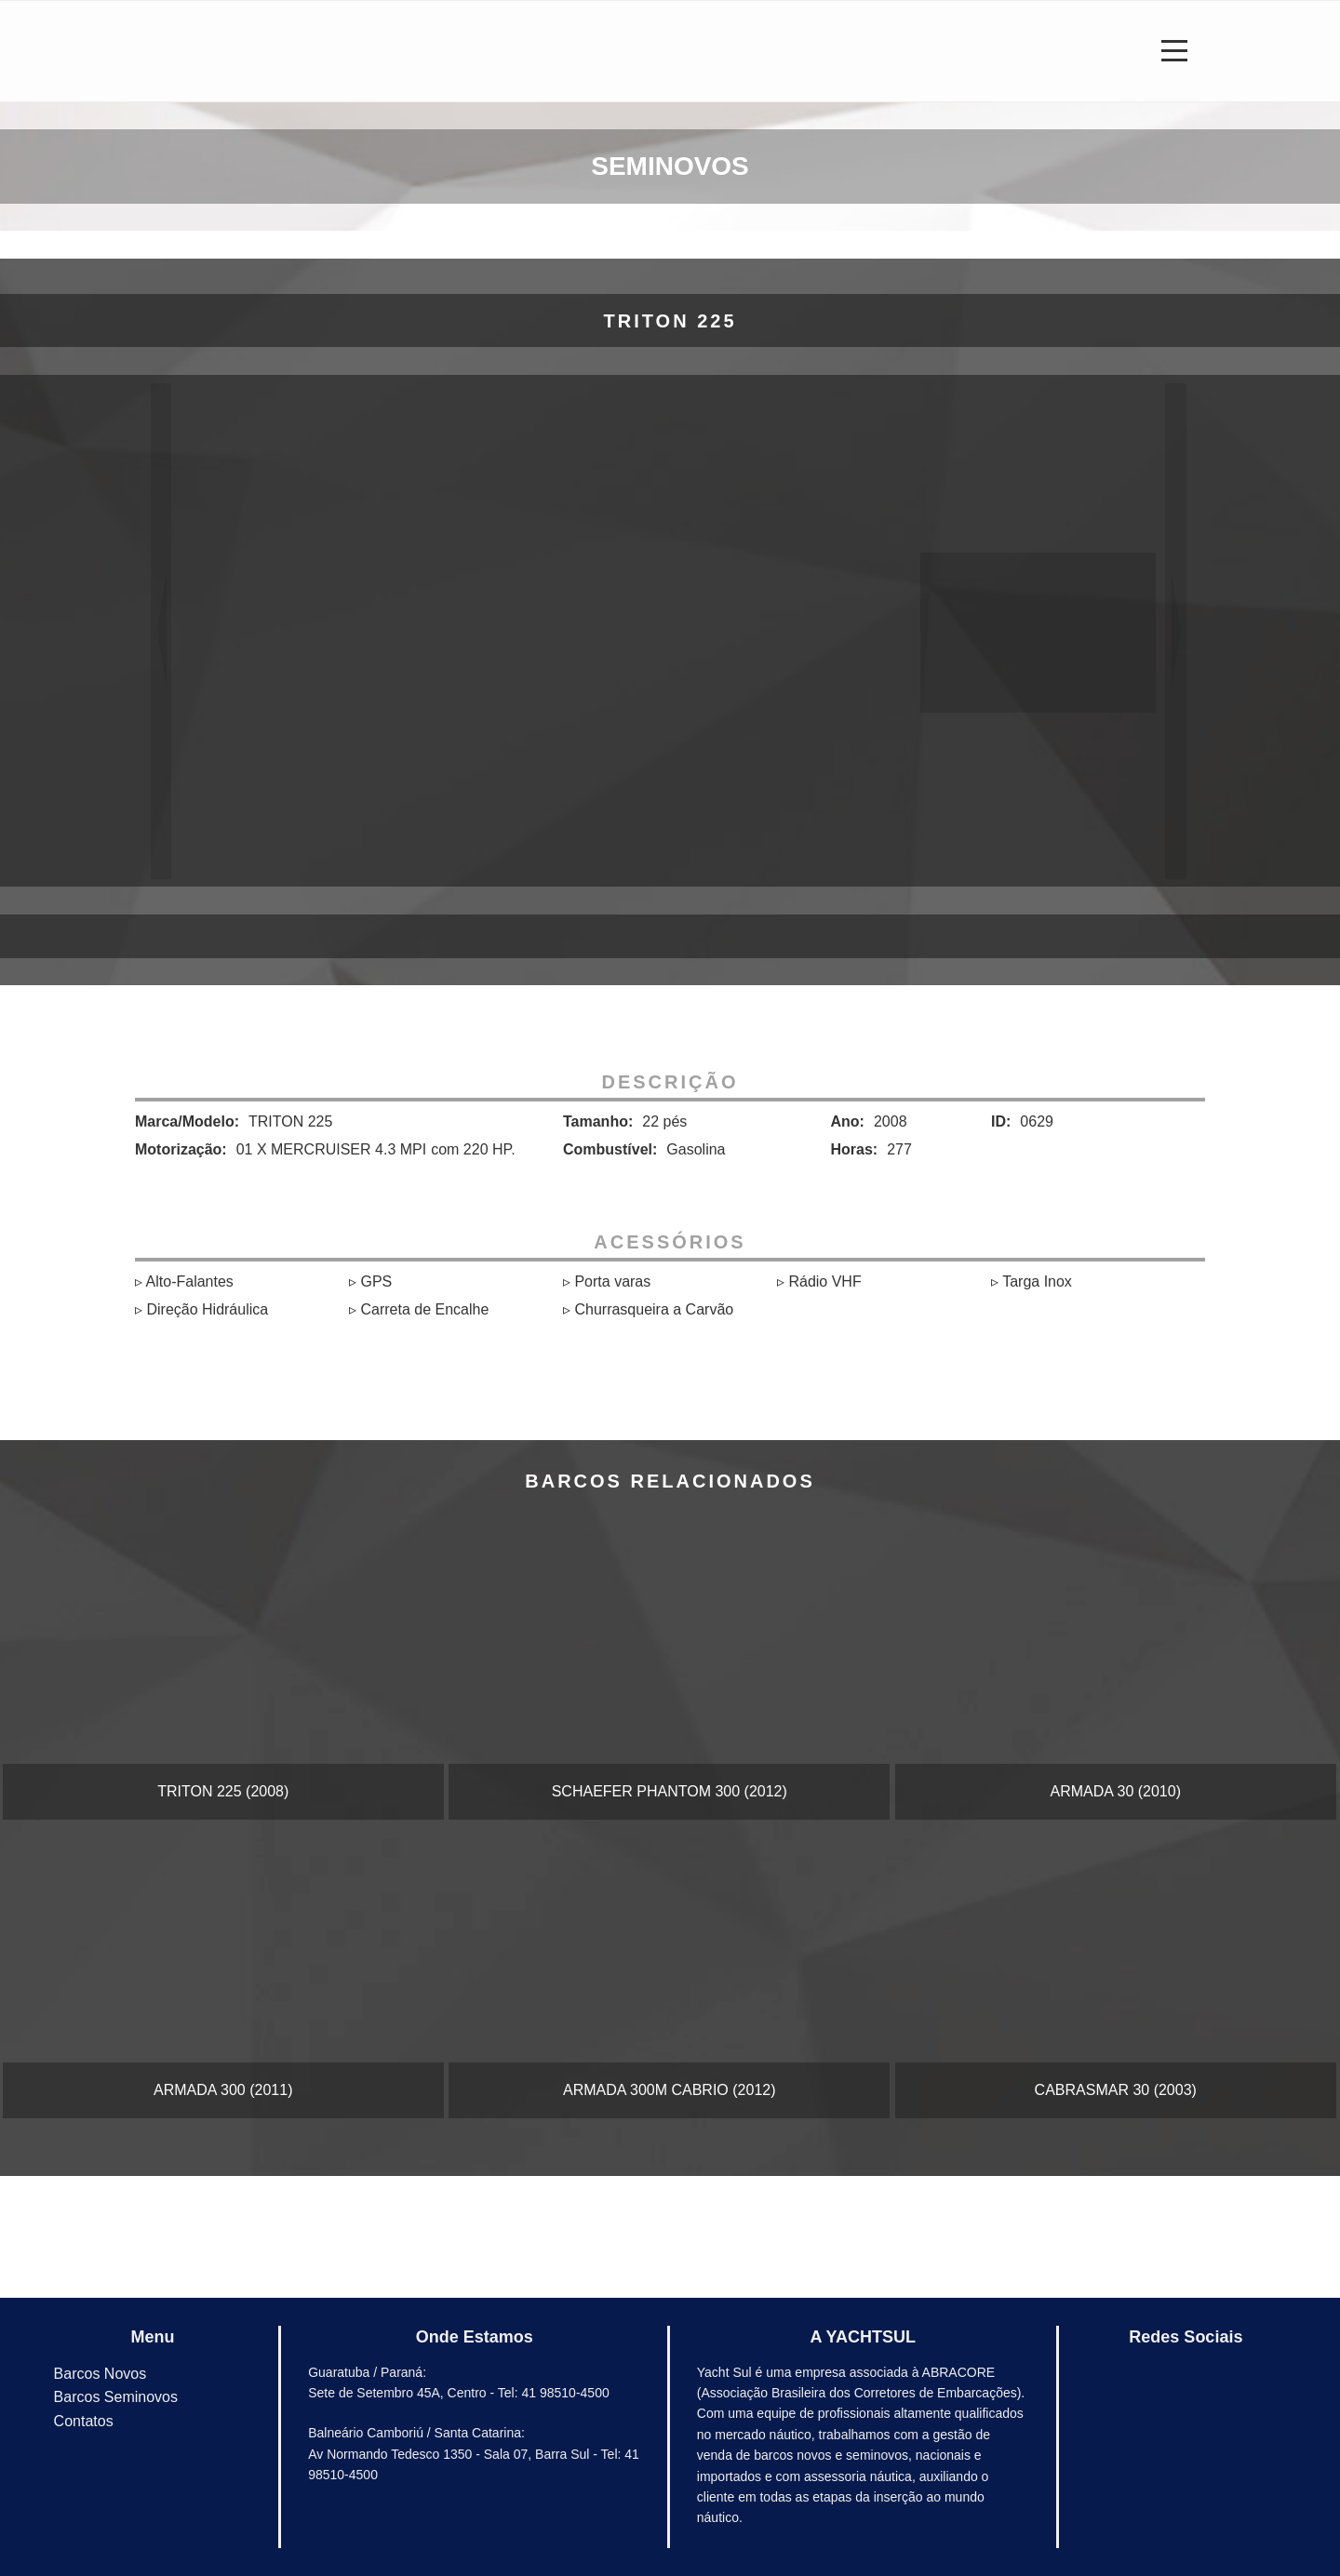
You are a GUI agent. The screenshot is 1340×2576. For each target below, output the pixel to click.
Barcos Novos (100, 2374)
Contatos (84, 2421)
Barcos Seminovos (116, 2397)
